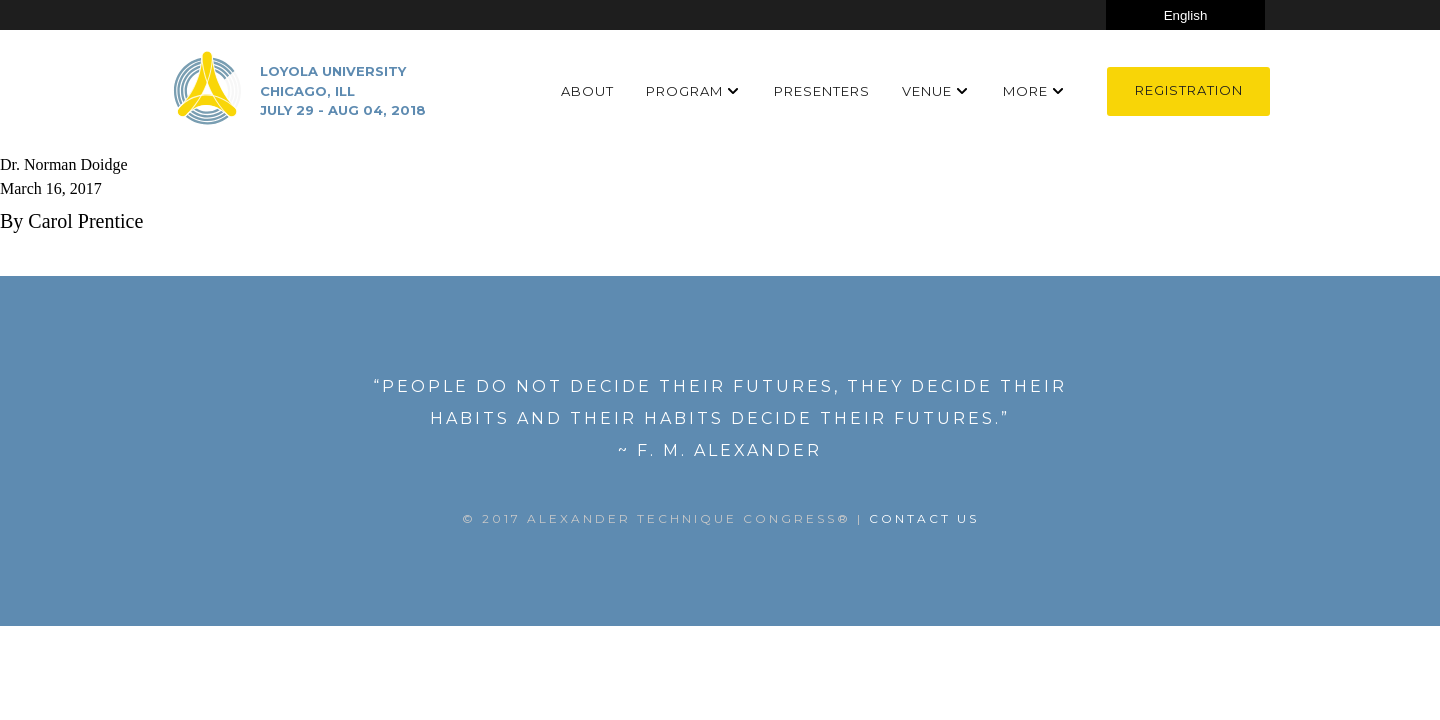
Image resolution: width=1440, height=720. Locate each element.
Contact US (924, 518)
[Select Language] (1185, 15)
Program (684, 91)
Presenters (822, 91)
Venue (927, 91)
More (1025, 91)
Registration (1189, 90)
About (587, 91)
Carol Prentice (85, 221)
